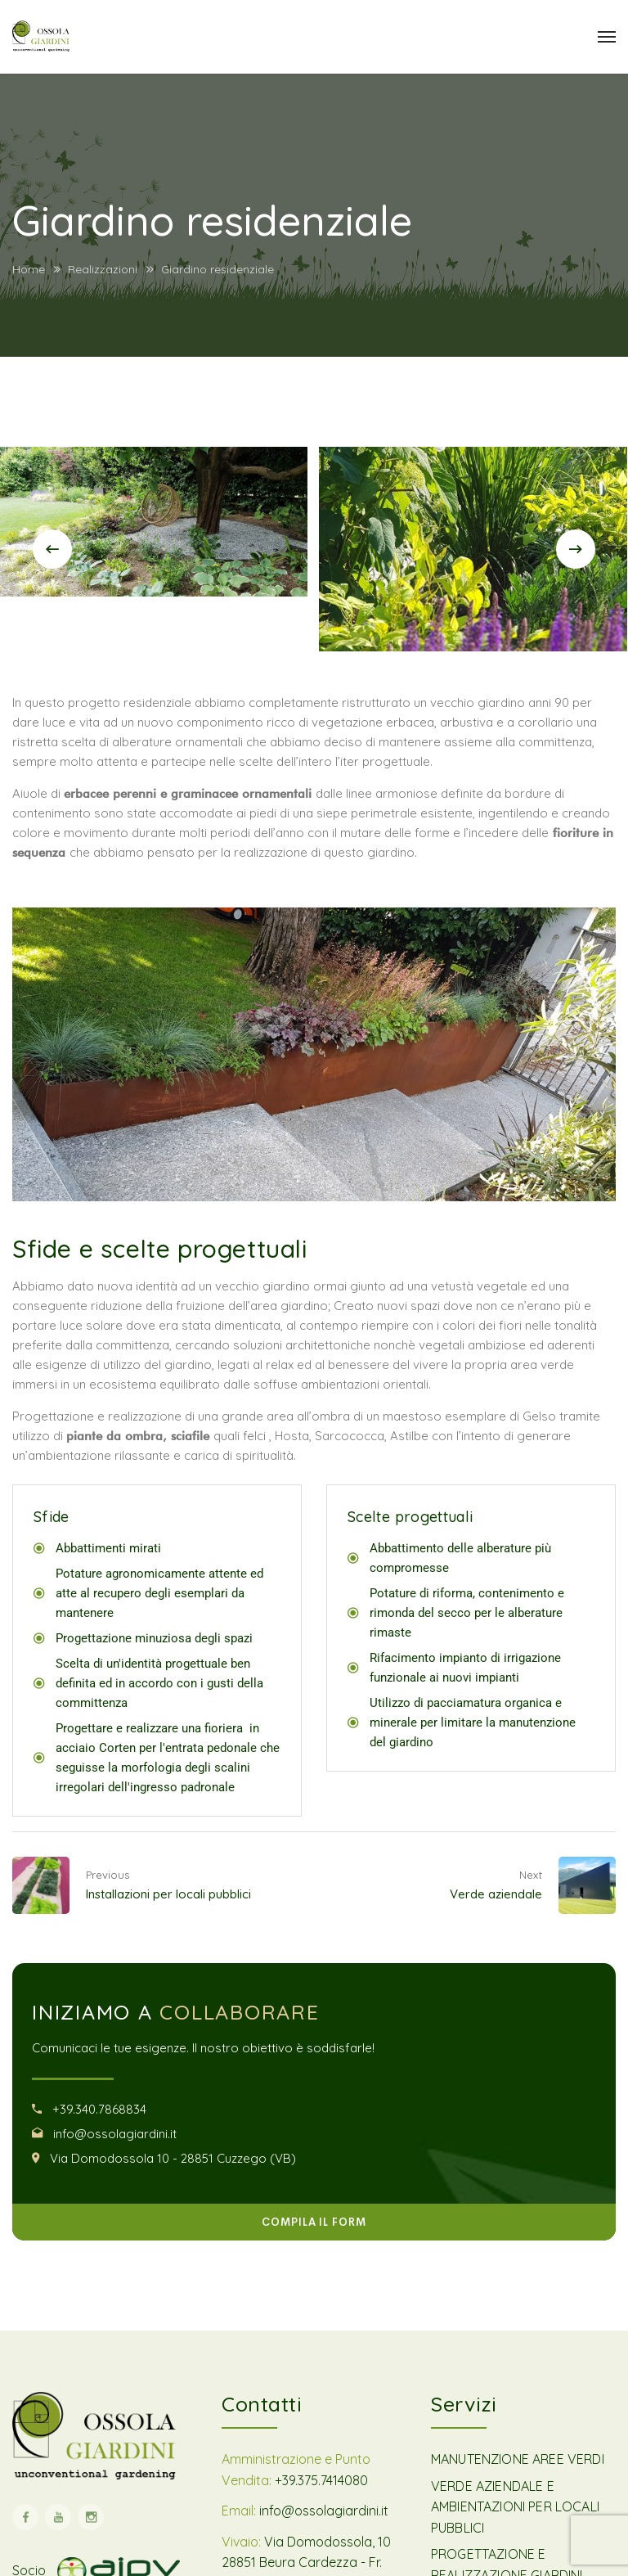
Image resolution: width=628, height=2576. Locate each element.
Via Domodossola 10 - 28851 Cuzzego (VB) (173, 2158)
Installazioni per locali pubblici (168, 1894)
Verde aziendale (496, 1894)
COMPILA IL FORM (314, 2222)
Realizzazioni (102, 269)
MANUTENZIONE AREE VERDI (517, 2459)
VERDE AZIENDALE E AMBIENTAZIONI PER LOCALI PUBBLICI (515, 2507)
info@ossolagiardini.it (115, 2133)
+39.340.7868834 (99, 2109)
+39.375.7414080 (321, 2480)
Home (28, 269)
